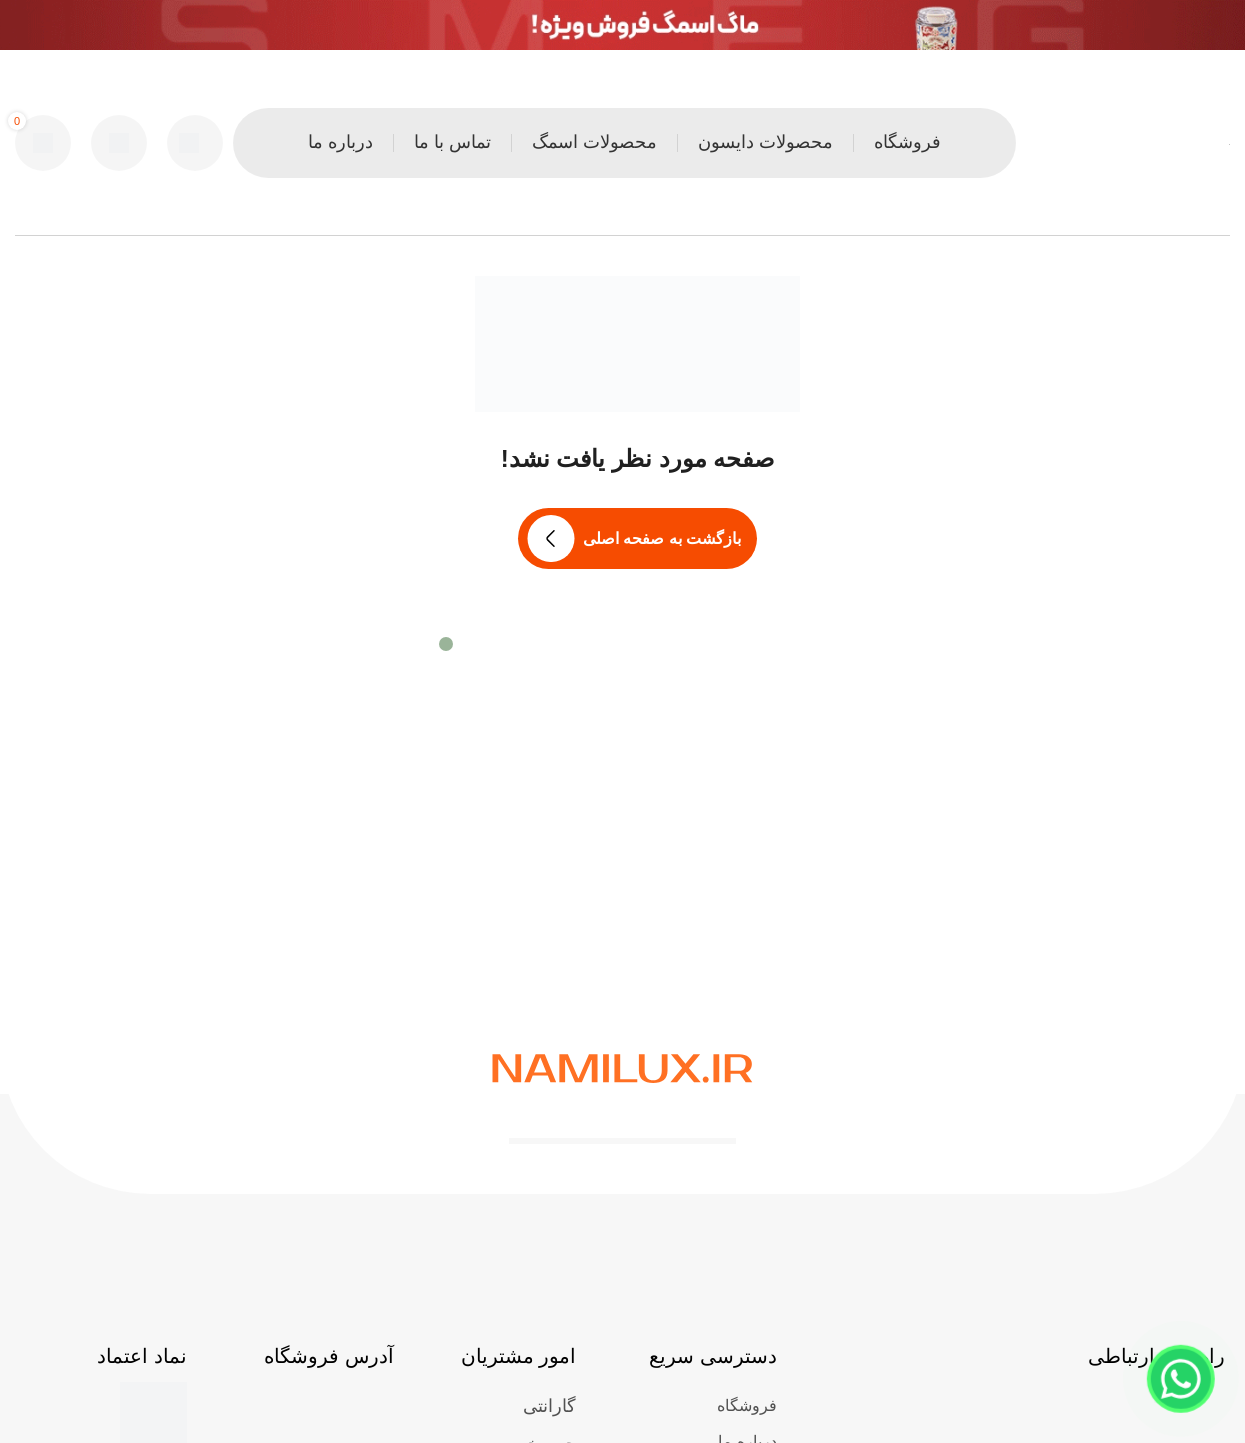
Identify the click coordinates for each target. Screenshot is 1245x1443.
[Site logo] (1229, 143)
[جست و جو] (195, 143)
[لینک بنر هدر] (622, 25)
